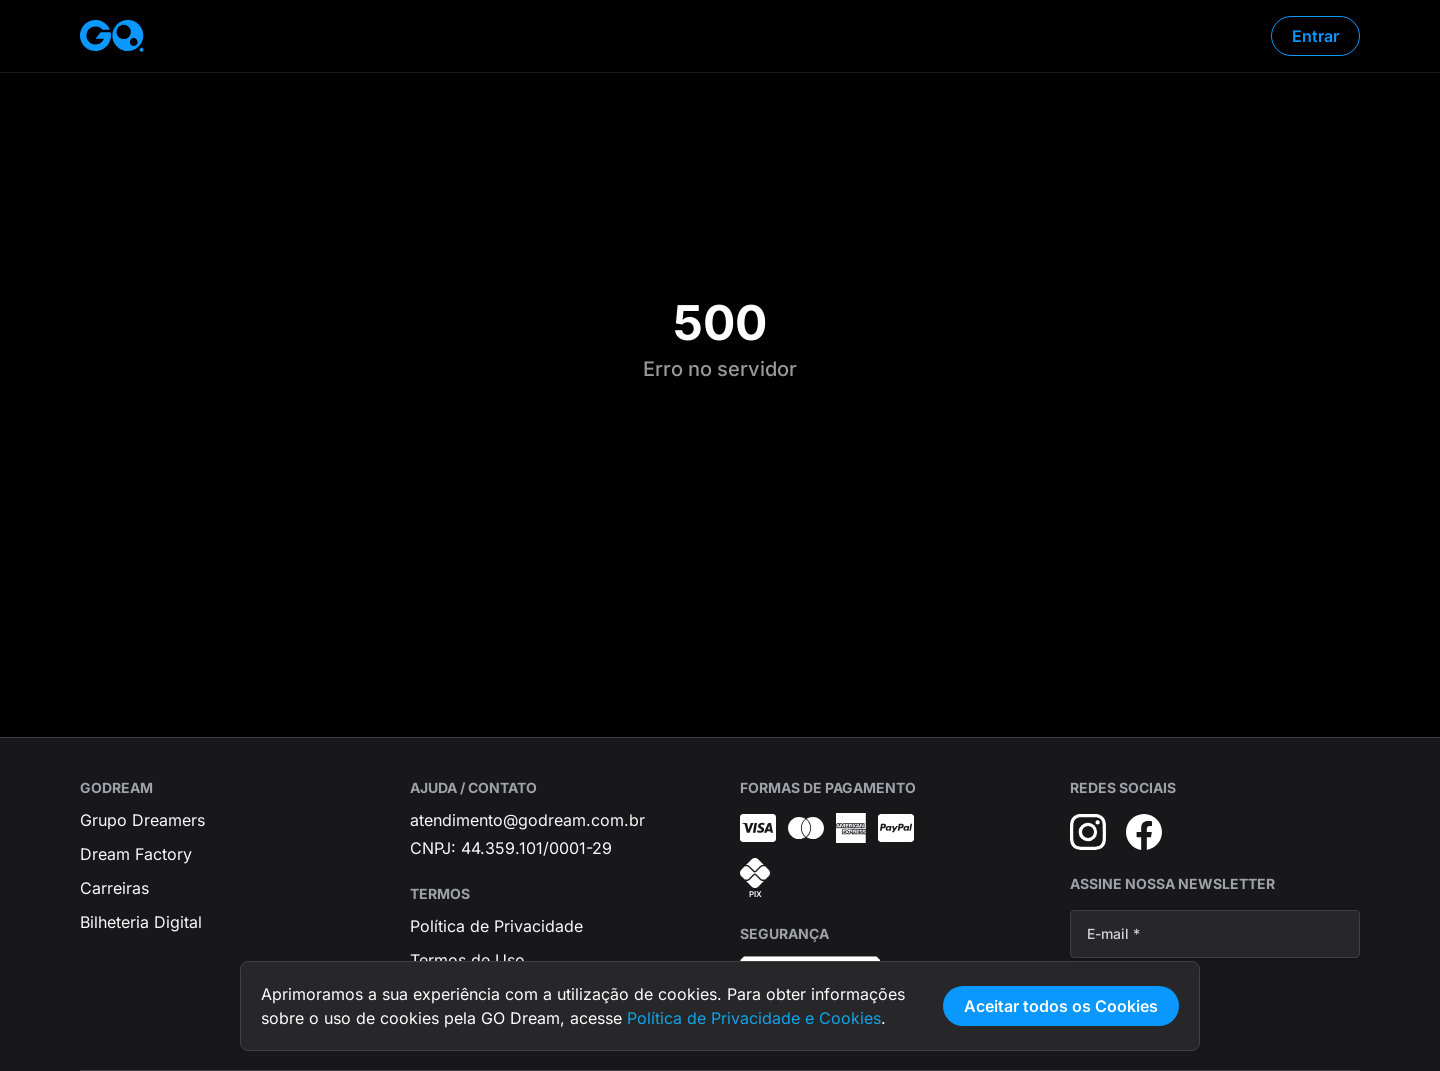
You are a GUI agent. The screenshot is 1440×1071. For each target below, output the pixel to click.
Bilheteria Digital (141, 922)
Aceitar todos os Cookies (1061, 1006)
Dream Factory (136, 854)
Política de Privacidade (496, 926)
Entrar (1315, 36)
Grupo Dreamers (142, 820)
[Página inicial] (112, 36)
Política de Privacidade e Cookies (754, 1018)
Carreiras (114, 888)
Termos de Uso (467, 960)
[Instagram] (1088, 832)
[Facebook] (1144, 832)
